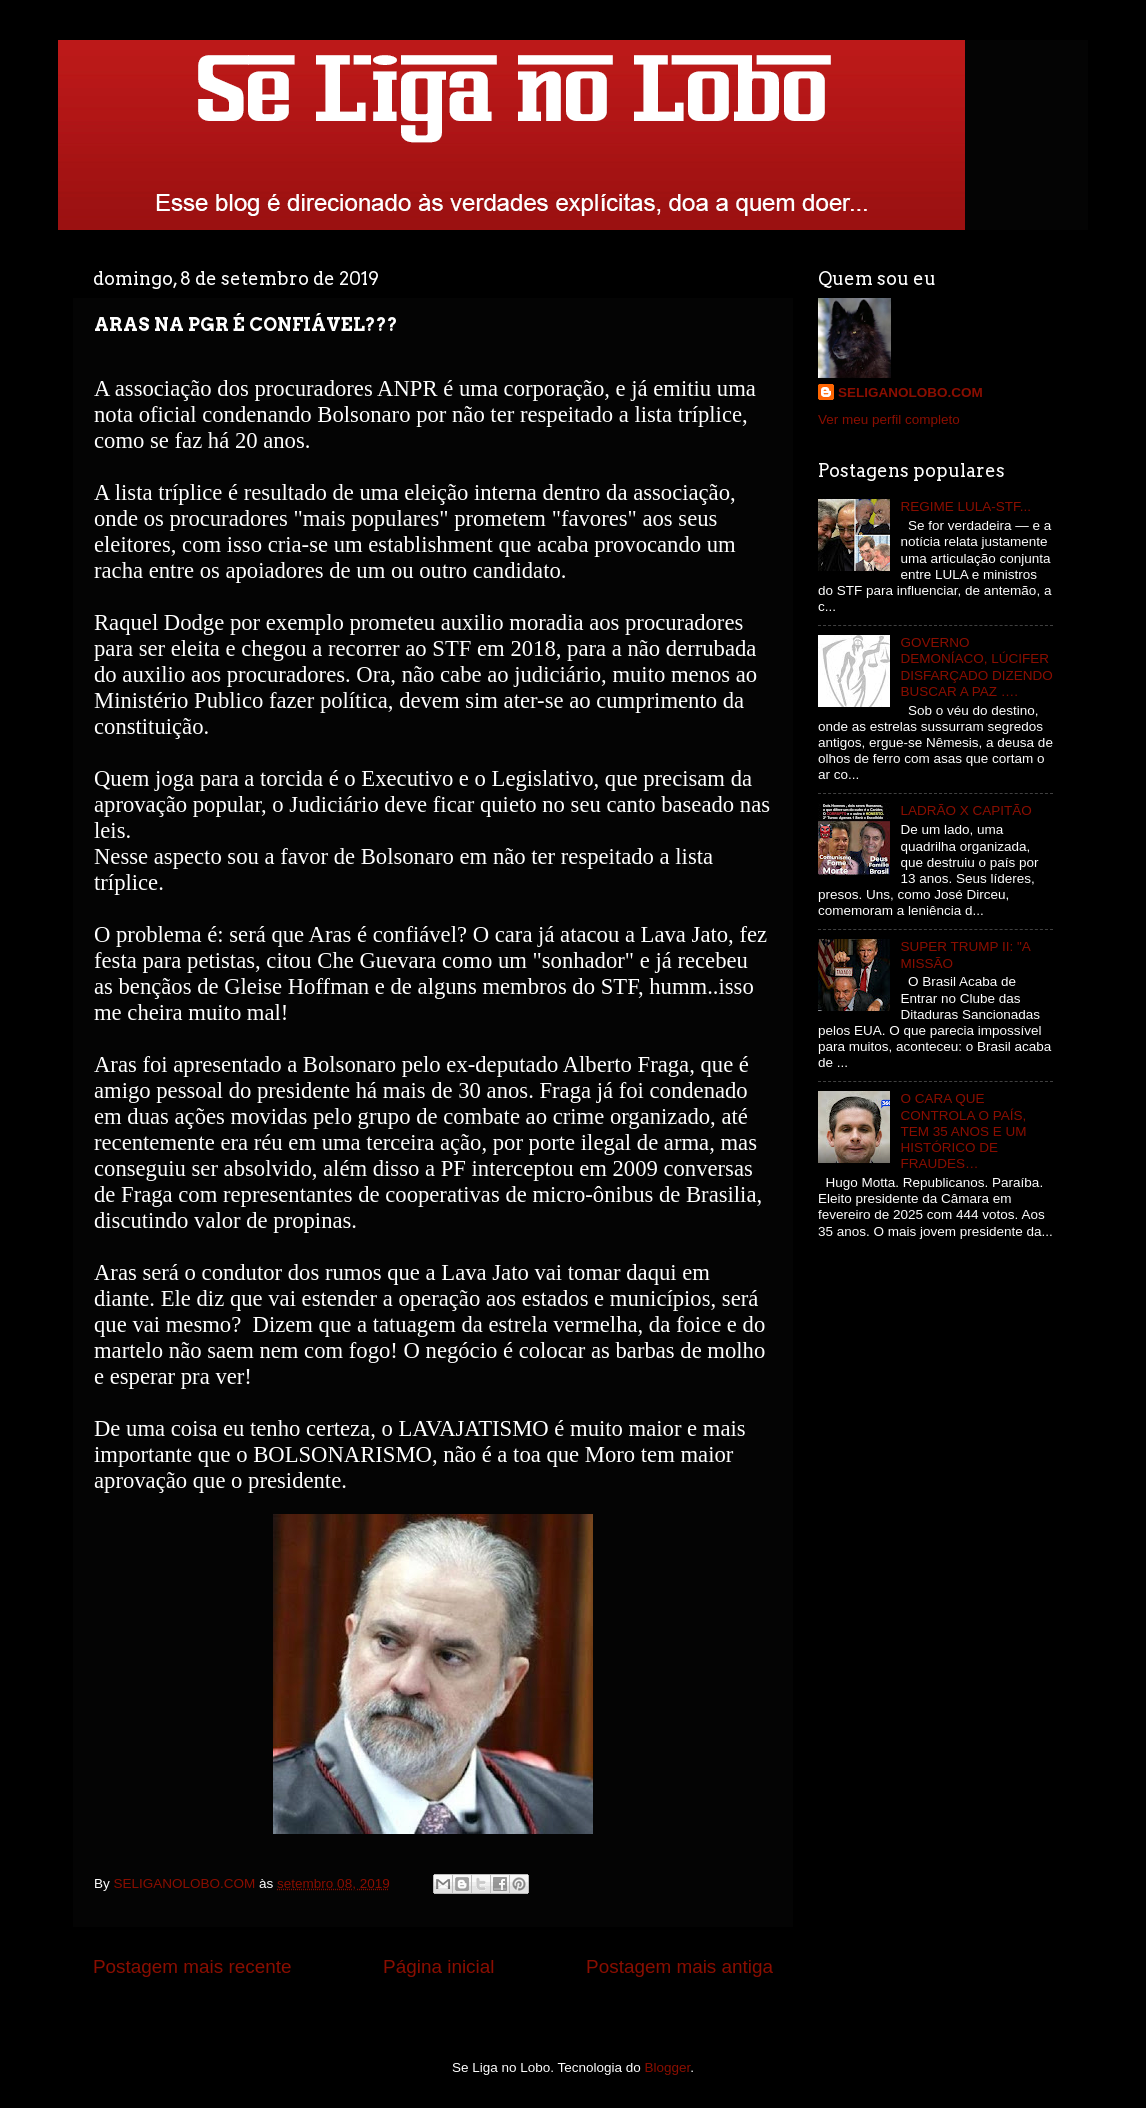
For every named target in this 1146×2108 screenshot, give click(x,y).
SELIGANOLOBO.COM (910, 392)
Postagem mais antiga (679, 1966)
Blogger (668, 2067)
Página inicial (438, 1966)
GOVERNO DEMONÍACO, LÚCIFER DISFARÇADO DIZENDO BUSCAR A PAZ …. (976, 667)
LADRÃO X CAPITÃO (965, 810)
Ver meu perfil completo (889, 419)
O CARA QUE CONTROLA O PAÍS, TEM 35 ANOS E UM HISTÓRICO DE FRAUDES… (963, 1131)
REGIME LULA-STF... (965, 506)
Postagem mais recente (192, 1966)
